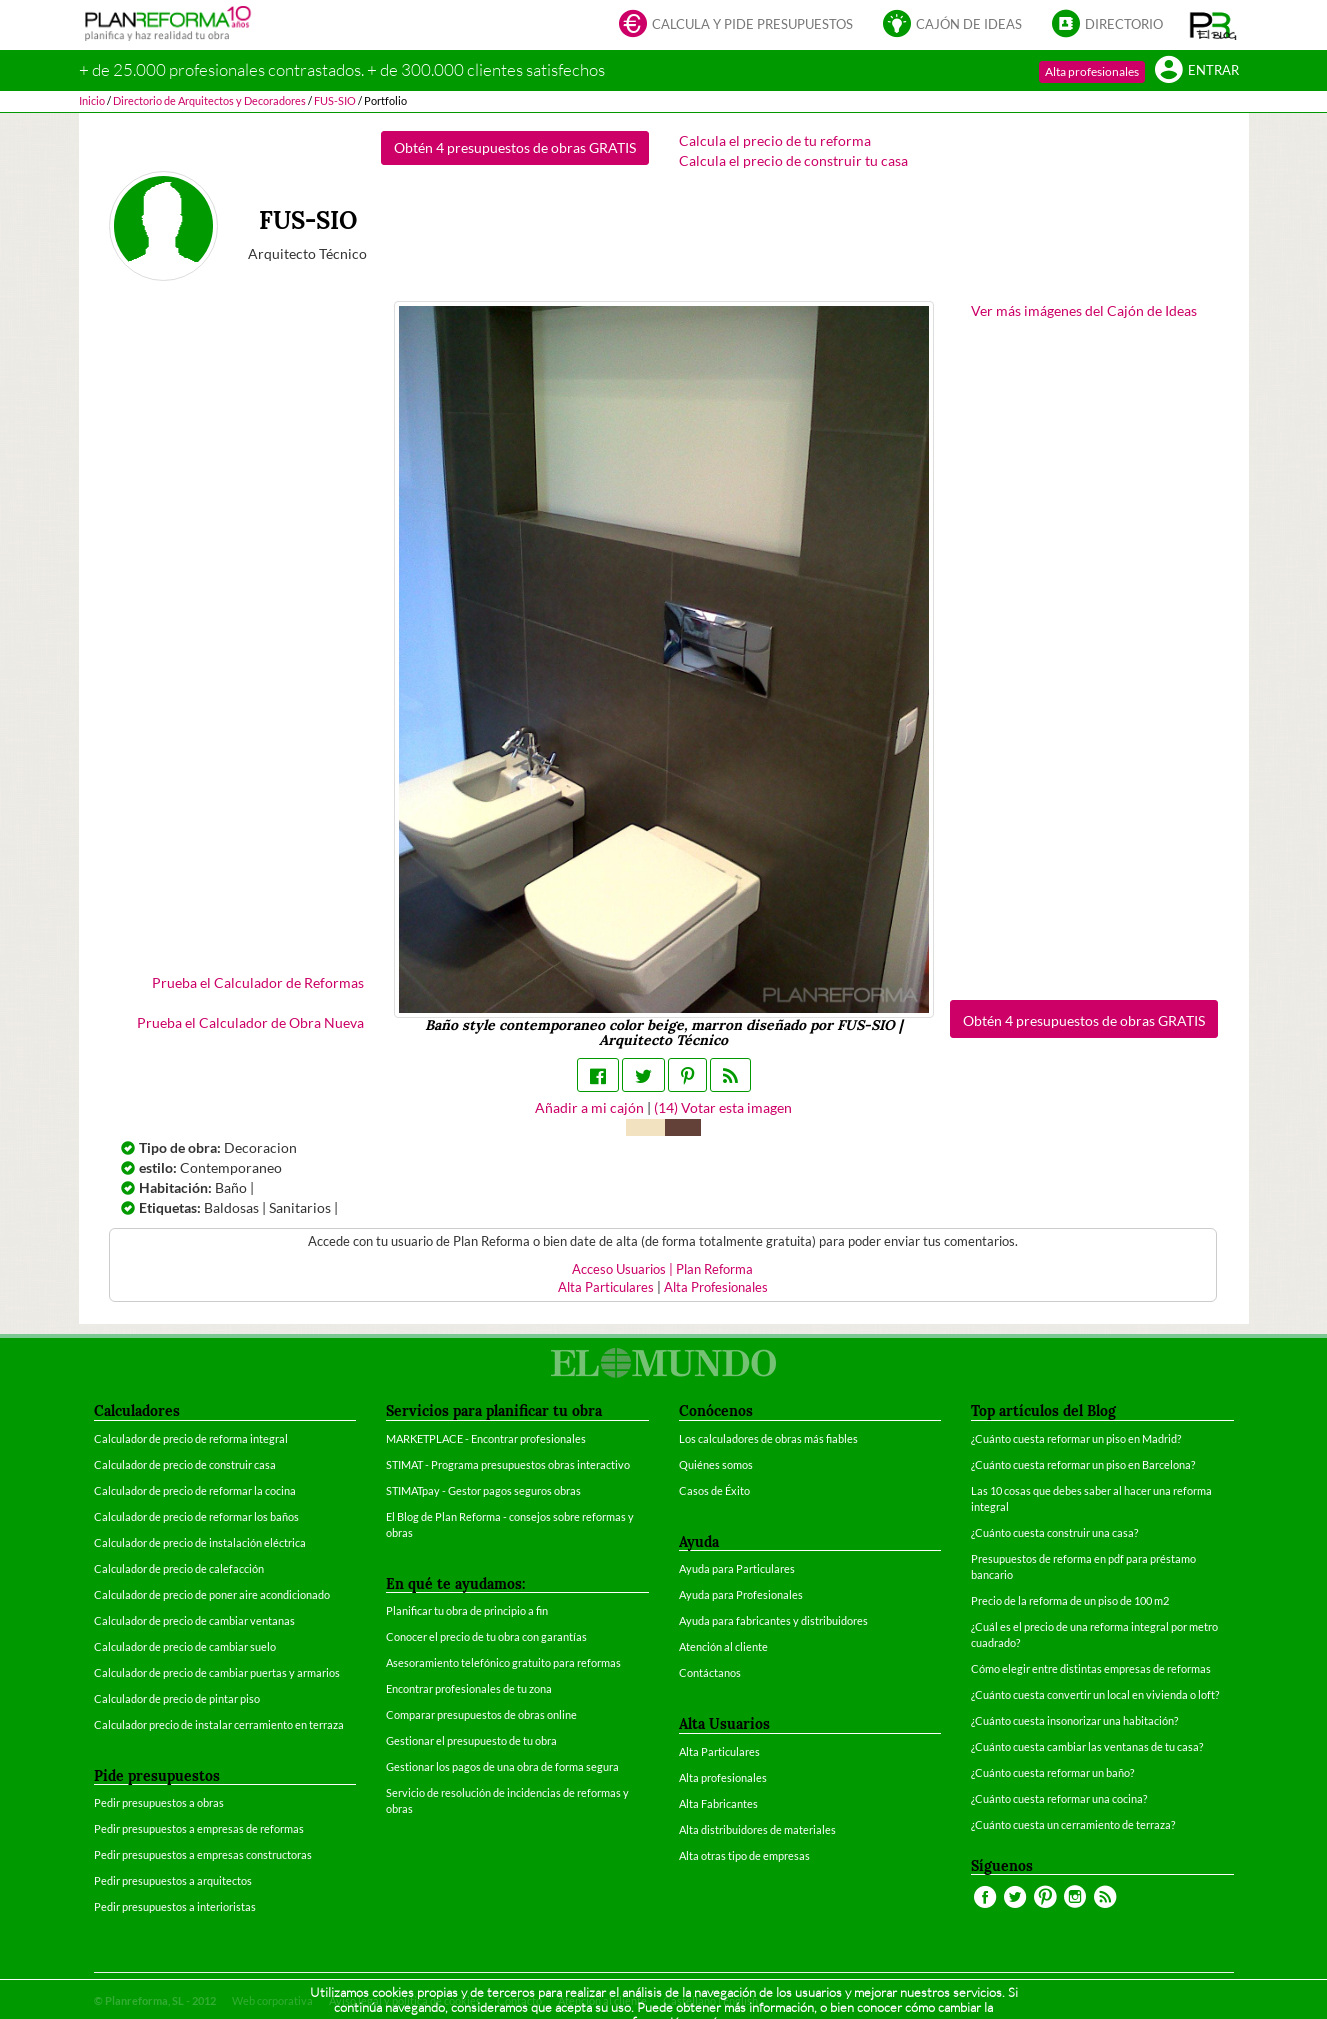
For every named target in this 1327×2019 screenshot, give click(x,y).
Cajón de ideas (952, 25)
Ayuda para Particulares (737, 1568)
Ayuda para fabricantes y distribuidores (773, 1620)
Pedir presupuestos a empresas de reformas (199, 1828)
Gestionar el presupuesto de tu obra (471, 1740)
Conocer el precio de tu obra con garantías (486, 1636)
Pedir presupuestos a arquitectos (173, 1880)
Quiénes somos (716, 1464)
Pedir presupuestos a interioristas (175, 1906)
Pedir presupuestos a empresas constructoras (203, 1854)
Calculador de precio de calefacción (179, 1568)
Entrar (1197, 71)
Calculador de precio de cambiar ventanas (194, 1620)
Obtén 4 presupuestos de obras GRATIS (515, 147)
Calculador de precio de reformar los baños (196, 1516)
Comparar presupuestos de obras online (481, 1714)
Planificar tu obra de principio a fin (467, 1610)
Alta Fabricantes (718, 1803)
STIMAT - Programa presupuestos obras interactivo (508, 1464)
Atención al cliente (723, 1646)
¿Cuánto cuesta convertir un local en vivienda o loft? (1095, 1694)
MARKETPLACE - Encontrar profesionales (486, 1438)
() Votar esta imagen (723, 1107)
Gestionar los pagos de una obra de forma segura (502, 1766)
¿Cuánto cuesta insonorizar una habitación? (1074, 1720)
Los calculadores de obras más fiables (768, 1438)
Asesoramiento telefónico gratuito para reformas (503, 1662)
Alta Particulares (606, 1287)
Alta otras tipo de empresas (744, 1855)
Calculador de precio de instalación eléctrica (200, 1542)
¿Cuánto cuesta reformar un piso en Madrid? (1076, 1438)
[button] (1213, 25)
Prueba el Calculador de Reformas (258, 982)
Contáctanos (710, 1672)
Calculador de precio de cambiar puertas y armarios (217, 1672)
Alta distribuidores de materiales (757, 1829)
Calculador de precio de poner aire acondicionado (212, 1594)
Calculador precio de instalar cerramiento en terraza (219, 1724)
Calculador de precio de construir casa (185, 1464)
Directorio (1107, 25)
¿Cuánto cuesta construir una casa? (1054, 1532)
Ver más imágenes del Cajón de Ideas (1084, 310)
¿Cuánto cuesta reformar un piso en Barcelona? (1083, 1464)
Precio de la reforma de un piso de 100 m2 (1070, 1600)
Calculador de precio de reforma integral (191, 1438)
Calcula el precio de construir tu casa (793, 160)
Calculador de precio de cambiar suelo (185, 1646)
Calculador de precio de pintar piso (177, 1698)
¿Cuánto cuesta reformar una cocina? (1059, 1798)
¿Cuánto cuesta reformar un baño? (1052, 1772)
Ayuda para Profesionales (741, 1594)
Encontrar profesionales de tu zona (469, 1688)
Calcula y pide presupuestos (736, 25)
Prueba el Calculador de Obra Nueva (250, 1022)
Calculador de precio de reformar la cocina (195, 1490)
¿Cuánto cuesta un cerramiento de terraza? (1073, 1824)
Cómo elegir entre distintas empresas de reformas (1091, 1668)
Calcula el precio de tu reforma (775, 140)
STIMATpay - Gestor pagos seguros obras (483, 1490)
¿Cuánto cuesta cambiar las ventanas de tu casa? (1087, 1746)
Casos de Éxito (714, 1490)
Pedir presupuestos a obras (159, 1802)
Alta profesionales (1092, 71)
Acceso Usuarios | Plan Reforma (662, 1269)
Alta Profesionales (716, 1287)
